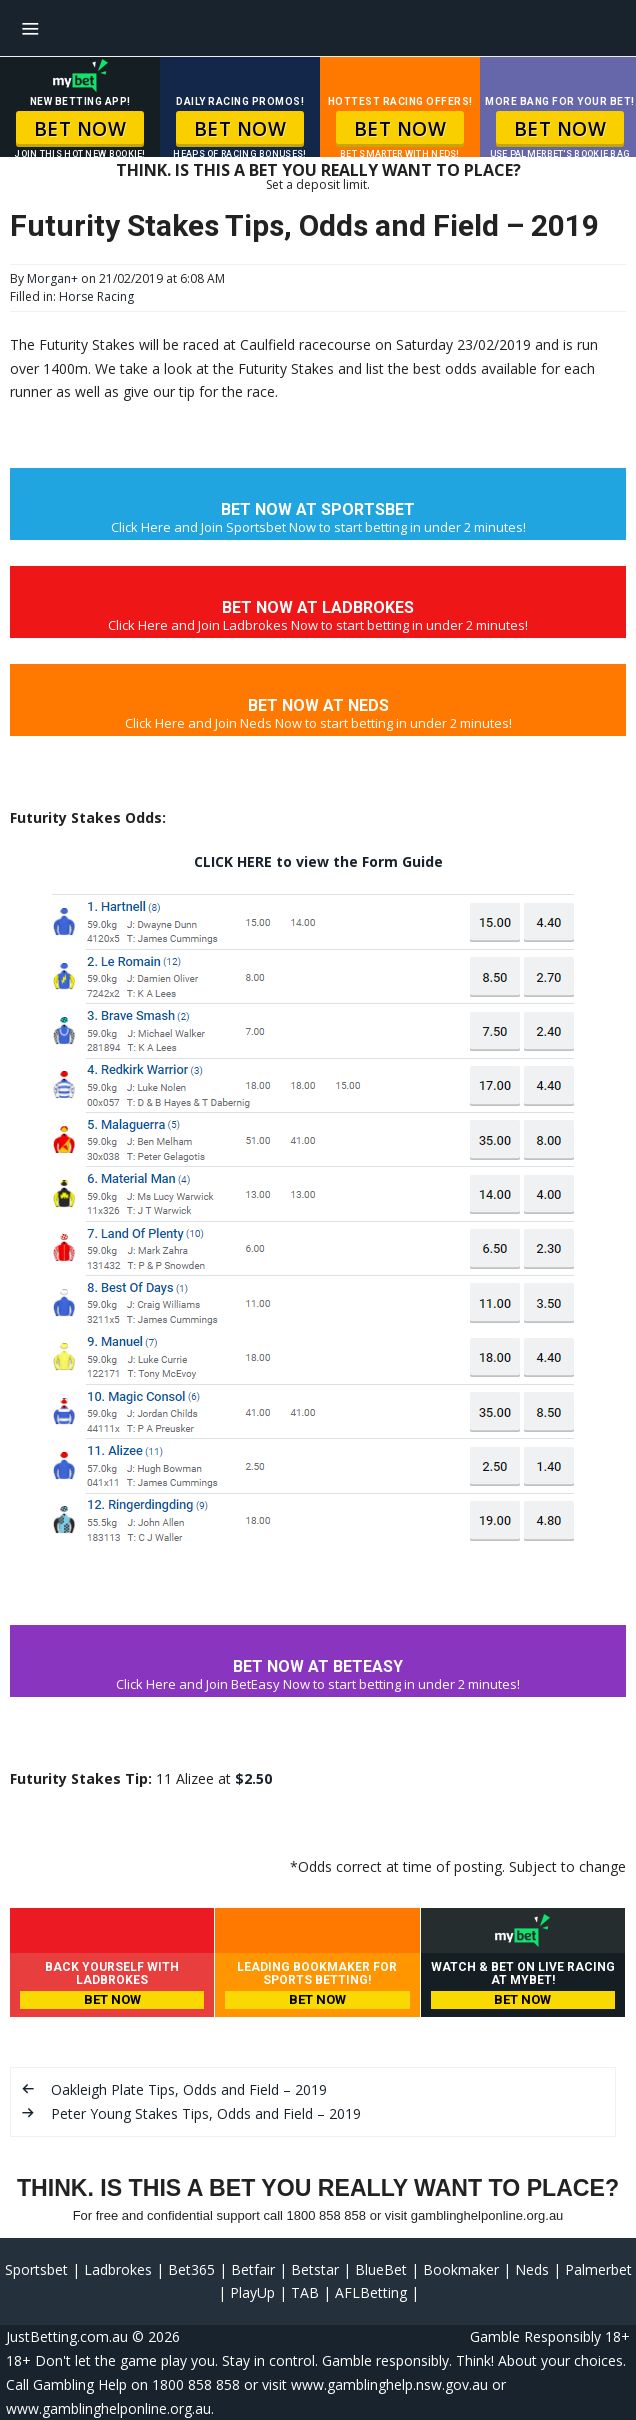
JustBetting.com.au (67, 2336)
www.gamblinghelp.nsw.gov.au (389, 2384)
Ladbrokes (118, 2269)
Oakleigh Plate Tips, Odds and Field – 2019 (189, 2089)
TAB (305, 2292)
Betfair (253, 2269)
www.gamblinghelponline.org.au (108, 2408)
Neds (532, 2269)
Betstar (315, 2269)
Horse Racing (96, 296)
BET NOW (80, 129)
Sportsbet (36, 2269)
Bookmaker (461, 2269)
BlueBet (381, 2269)
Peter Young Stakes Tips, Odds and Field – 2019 (206, 2113)
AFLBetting (371, 2292)
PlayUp (252, 2292)
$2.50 (253, 1778)
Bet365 (191, 2269)
